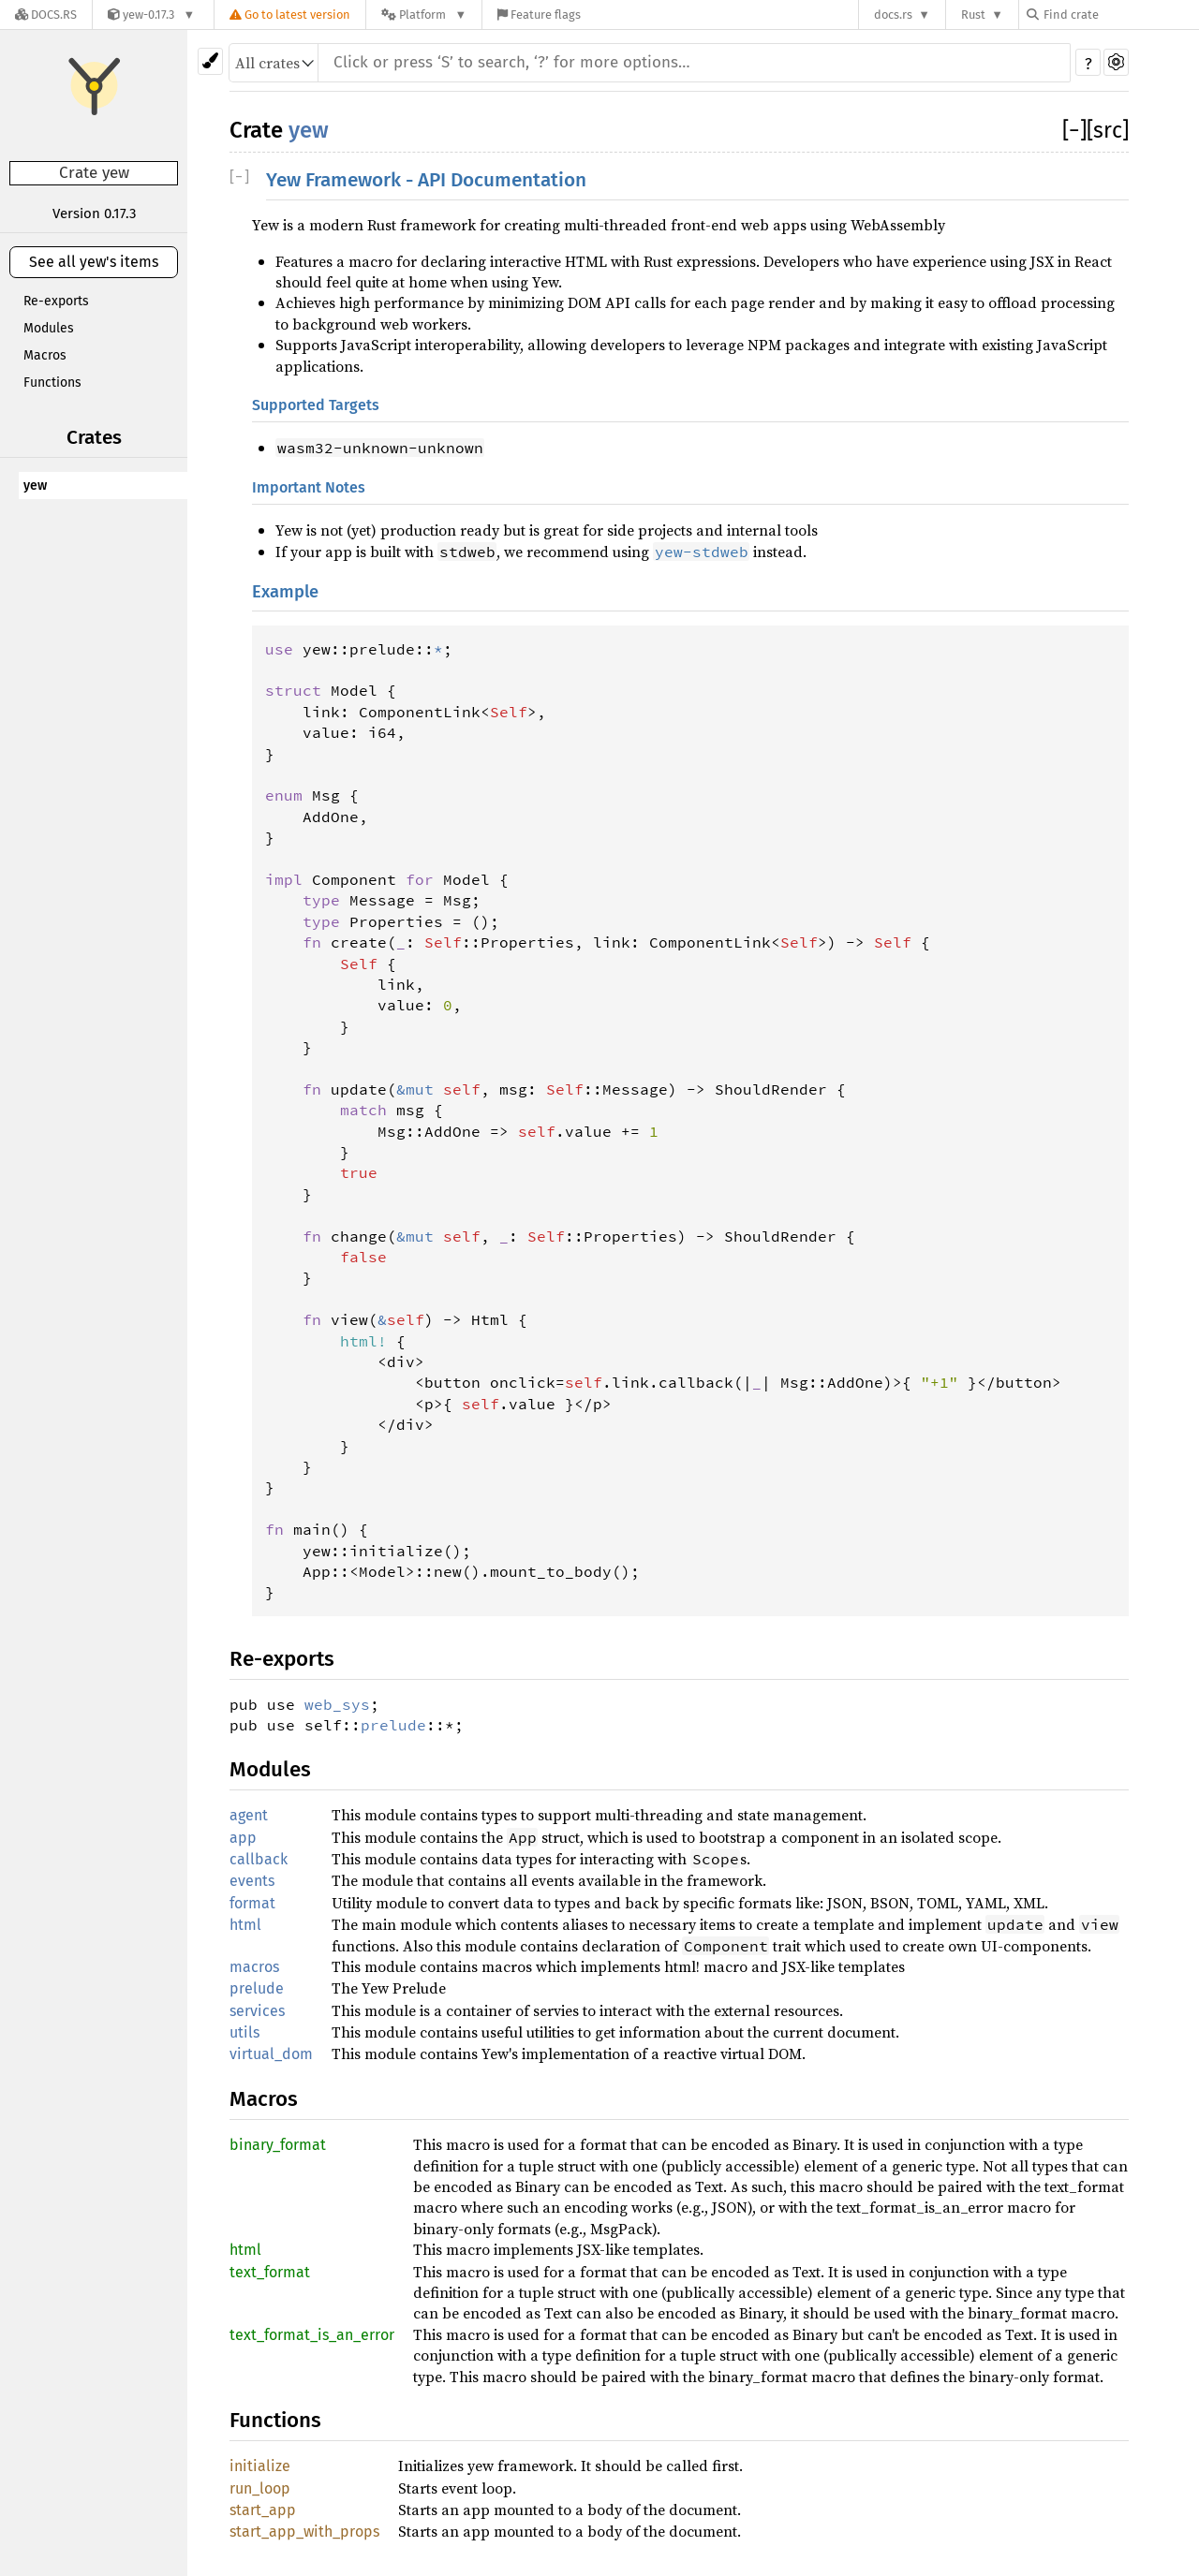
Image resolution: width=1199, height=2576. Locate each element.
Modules (48, 328)
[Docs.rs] (46, 14)
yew (35, 485)
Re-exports (56, 301)
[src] (1108, 130)
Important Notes (308, 487)
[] (1074, 130)
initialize (259, 2466)
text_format (269, 2272)
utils (244, 2032)
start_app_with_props (304, 2531)
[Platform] (423, 14)
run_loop (259, 2488)
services (257, 2011)
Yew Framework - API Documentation (426, 180)
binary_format (277, 2145)
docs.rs (893, 14)
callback (258, 1859)
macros (254, 1967)
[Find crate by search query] (1120, 14)
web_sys (337, 1704)
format (252, 1903)
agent (248, 1815)
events (251, 1881)
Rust (973, 14)
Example (285, 591)
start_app (262, 2510)
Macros (45, 355)
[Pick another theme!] (210, 61)
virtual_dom (271, 2054)
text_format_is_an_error (311, 2335)
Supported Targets (315, 405)
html (245, 1925)
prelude (393, 1724)
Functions (52, 382)
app (243, 1838)
